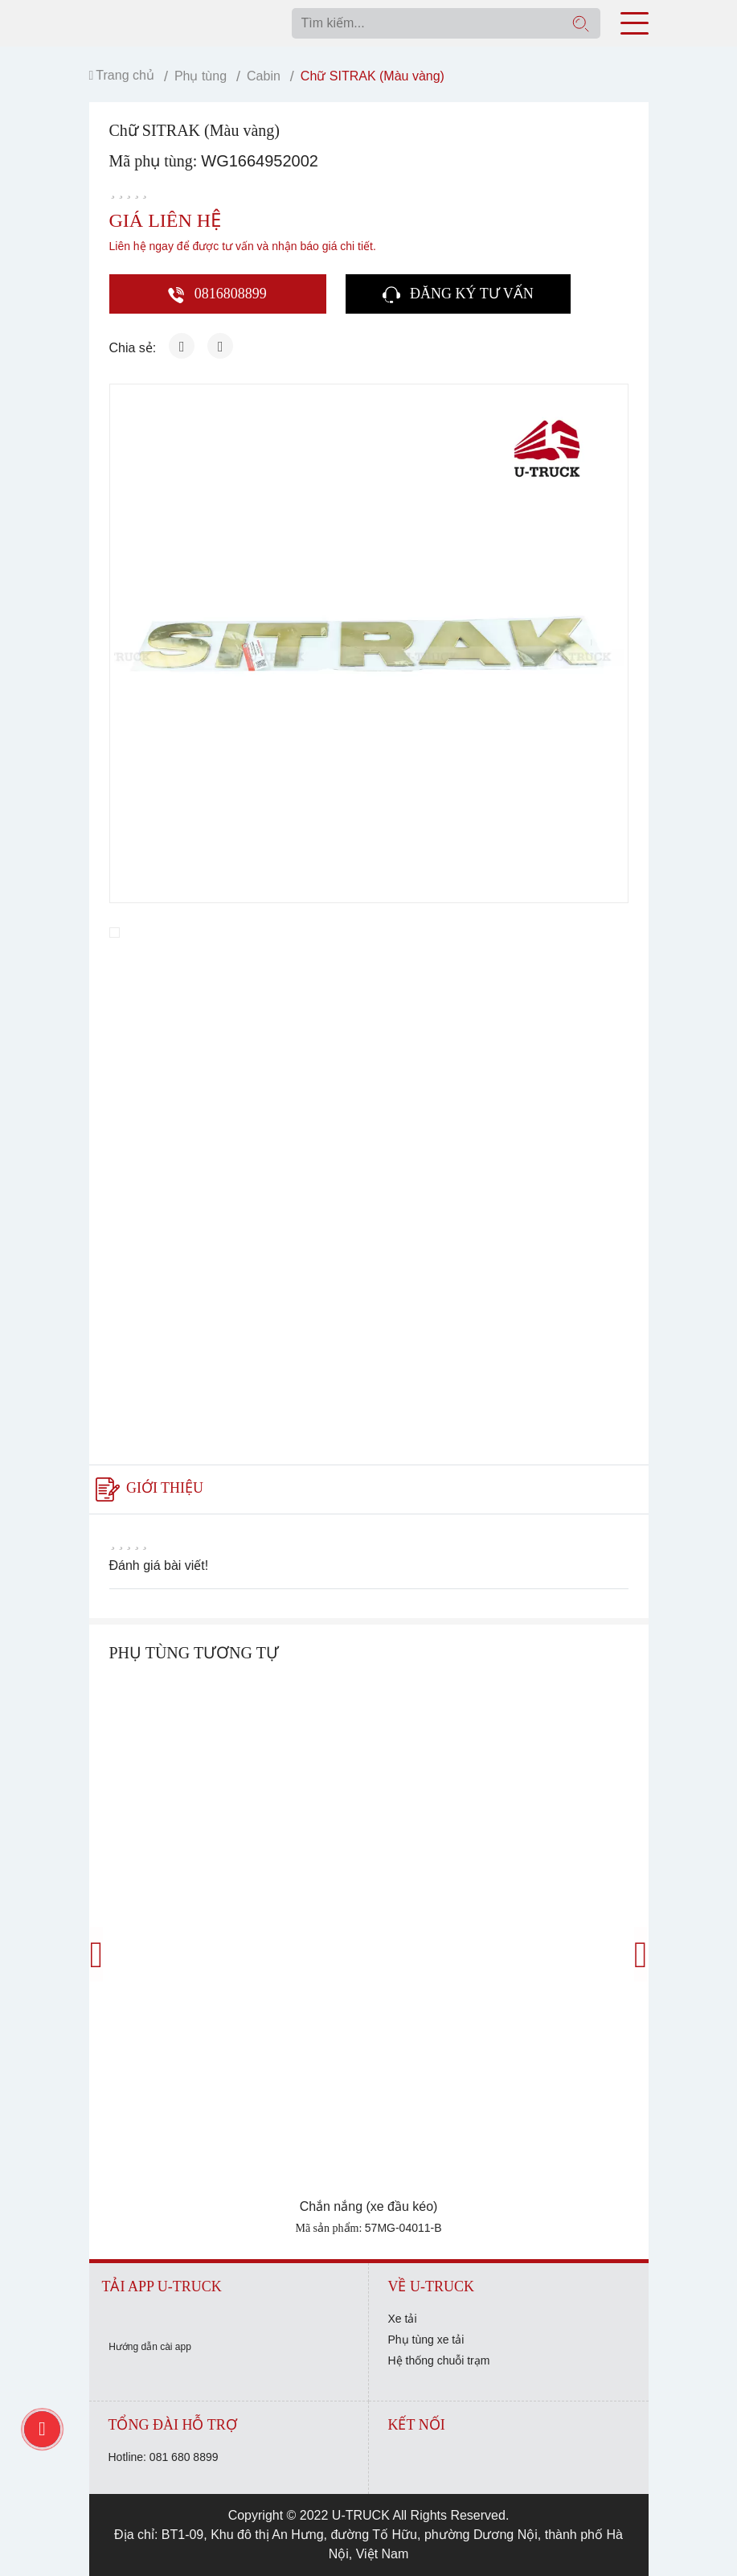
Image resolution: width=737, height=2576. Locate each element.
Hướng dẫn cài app (150, 2346)
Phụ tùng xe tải (426, 2339)
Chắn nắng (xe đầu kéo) (369, 2206)
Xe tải (402, 2318)
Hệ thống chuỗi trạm (439, 2360)
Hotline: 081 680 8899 (164, 2457)
